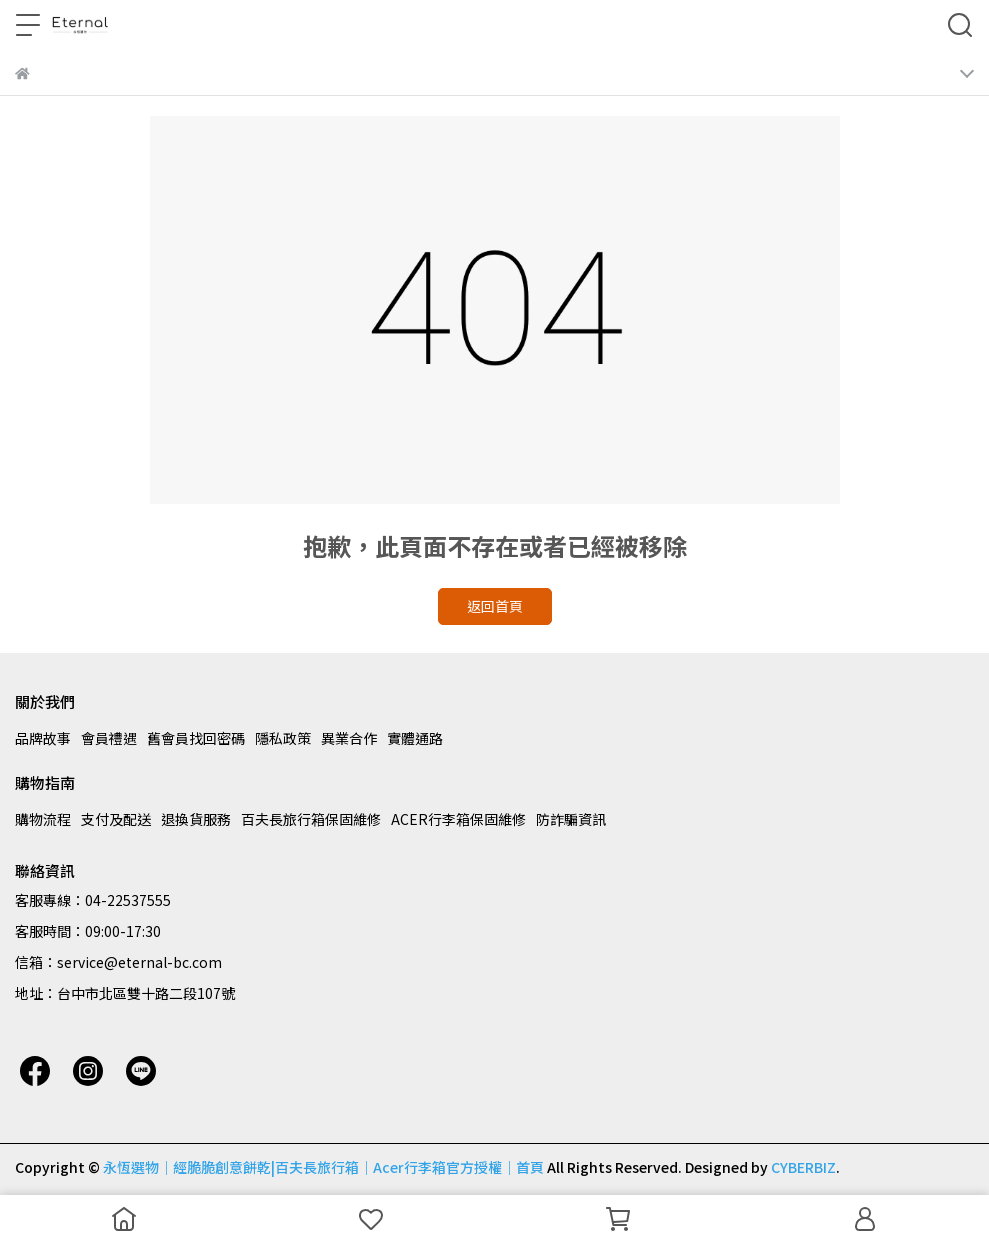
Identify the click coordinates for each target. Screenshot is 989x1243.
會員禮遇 (109, 738)
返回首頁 (495, 606)
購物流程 (43, 819)
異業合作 (349, 738)
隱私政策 (283, 738)
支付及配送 (116, 819)
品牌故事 (43, 738)
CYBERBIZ (803, 1167)
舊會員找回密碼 (196, 738)
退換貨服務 (196, 819)
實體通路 (415, 738)
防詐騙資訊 (571, 819)
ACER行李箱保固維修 (458, 819)
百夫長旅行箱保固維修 (311, 819)
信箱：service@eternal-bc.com (118, 962)
